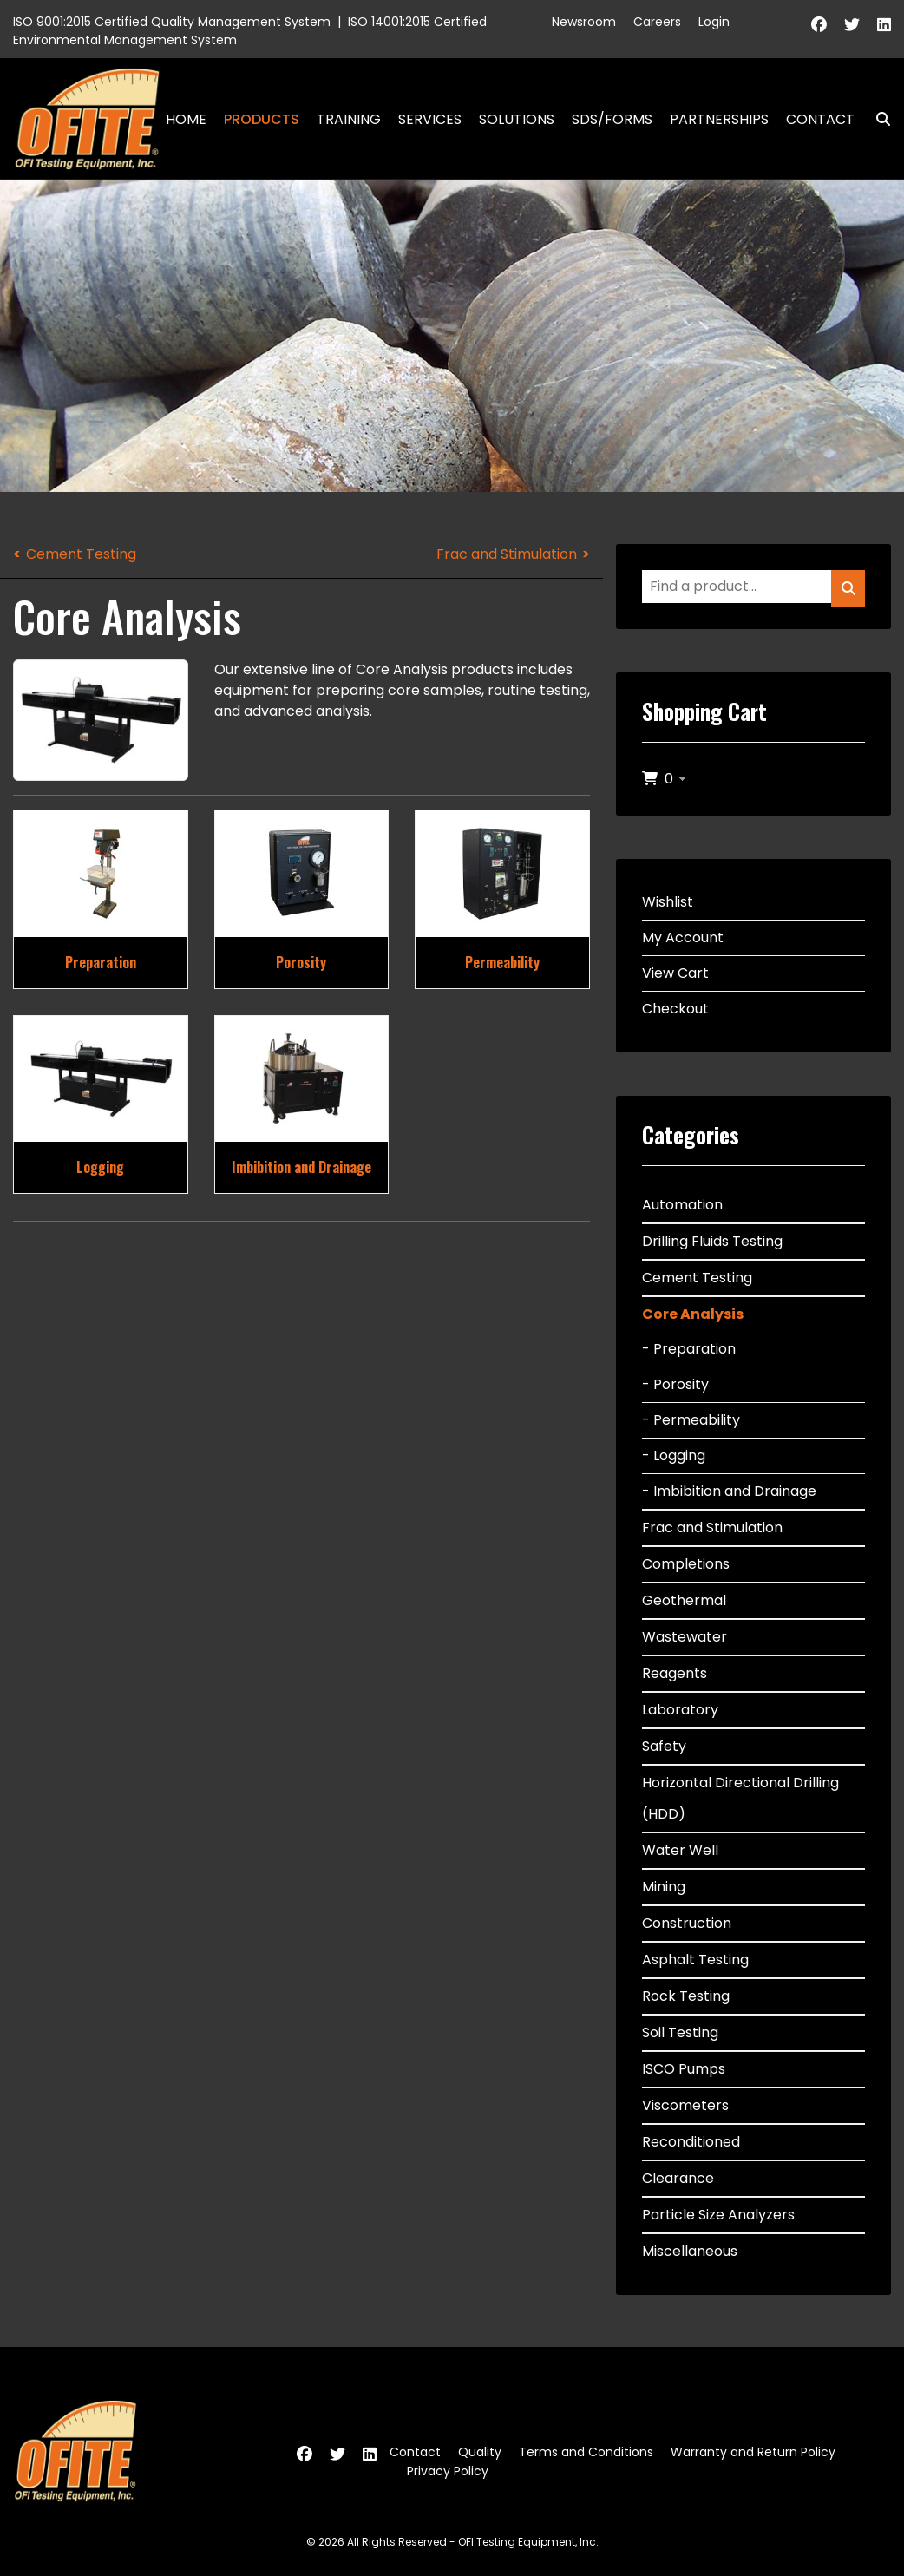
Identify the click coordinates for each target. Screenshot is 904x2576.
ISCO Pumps (683, 2069)
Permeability (502, 962)
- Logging (673, 1455)
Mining (663, 1887)
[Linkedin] (884, 25)
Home (186, 119)
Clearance (678, 2178)
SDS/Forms (612, 119)
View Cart (675, 973)
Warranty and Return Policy (753, 2452)
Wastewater (684, 1637)
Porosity (301, 962)
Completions (686, 1564)
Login (714, 21)
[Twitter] (852, 25)
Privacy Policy (447, 2471)
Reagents (674, 1673)
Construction (686, 1923)
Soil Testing (680, 2032)
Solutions (516, 119)
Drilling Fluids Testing (712, 1241)
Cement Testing (81, 554)
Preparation (100, 962)
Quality (479, 2452)
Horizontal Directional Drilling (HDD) (740, 1798)
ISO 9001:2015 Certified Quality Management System (172, 21)
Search (876, 119)
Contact (820, 119)
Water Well (680, 1850)
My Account (683, 937)
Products (261, 119)
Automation (682, 1205)
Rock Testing (686, 1996)
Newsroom (584, 21)
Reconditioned (691, 2142)
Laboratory (680, 1710)
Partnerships (719, 119)
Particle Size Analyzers (718, 2215)
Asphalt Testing (695, 1960)
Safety (664, 1746)
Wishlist (667, 902)
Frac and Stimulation (506, 554)
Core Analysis (693, 1314)
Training (349, 119)
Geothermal (684, 1600)
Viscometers (685, 2105)
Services (430, 119)
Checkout (675, 1009)
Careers (657, 21)
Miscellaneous (689, 2251)
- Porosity (675, 1384)
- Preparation (689, 1349)
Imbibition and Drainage (301, 1167)
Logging (100, 1167)
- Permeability (691, 1420)
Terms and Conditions (586, 2452)
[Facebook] (819, 25)
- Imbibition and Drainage (729, 1491)
